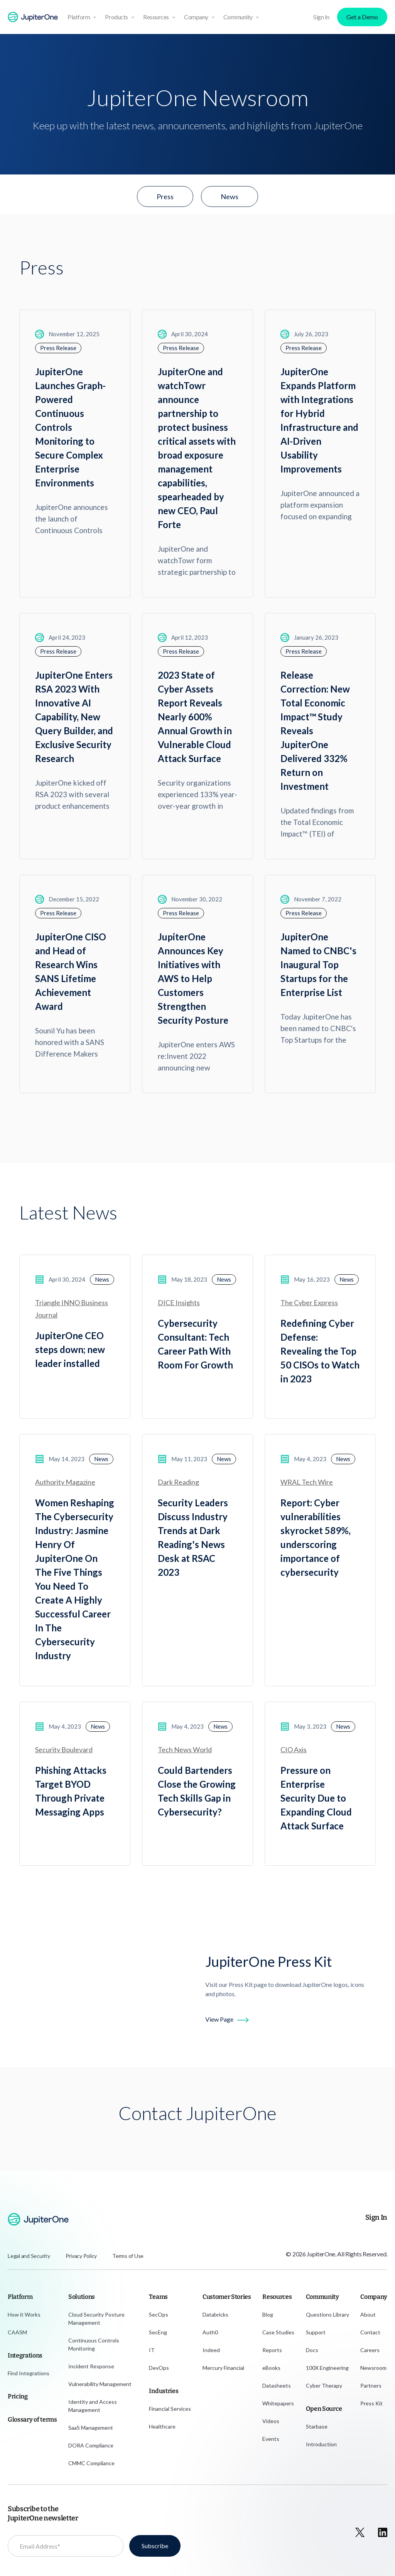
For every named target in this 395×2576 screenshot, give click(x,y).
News (229, 196)
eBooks (271, 2367)
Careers (370, 2350)
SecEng (158, 2332)
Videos (270, 2421)
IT (152, 2350)
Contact (370, 2332)
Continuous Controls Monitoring (93, 2344)
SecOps (158, 2314)
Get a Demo (362, 16)
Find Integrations (28, 2373)
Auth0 (210, 2332)
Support (316, 2332)
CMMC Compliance (91, 2463)
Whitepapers (278, 2403)
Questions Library (327, 2314)
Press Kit (371, 2403)
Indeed (211, 2350)
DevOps (159, 2367)
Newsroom (373, 2367)
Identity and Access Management (92, 2405)
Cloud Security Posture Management (96, 2318)
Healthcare (162, 2426)
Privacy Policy (81, 2256)
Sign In (321, 16)
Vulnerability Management (100, 2384)
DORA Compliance (90, 2445)
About (368, 2314)
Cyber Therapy (324, 2385)
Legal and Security (29, 2256)
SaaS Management (90, 2427)
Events (270, 2438)
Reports (272, 2350)
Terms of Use (127, 2256)
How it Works (24, 2314)
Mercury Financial (223, 2367)
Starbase (316, 2426)
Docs (312, 2350)
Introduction (321, 2444)
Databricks (215, 2314)
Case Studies (278, 2332)
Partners (370, 2385)
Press (165, 196)
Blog (267, 2314)
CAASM (17, 2332)
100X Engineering (327, 2367)
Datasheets (276, 2385)
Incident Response (91, 2366)
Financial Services (170, 2408)
